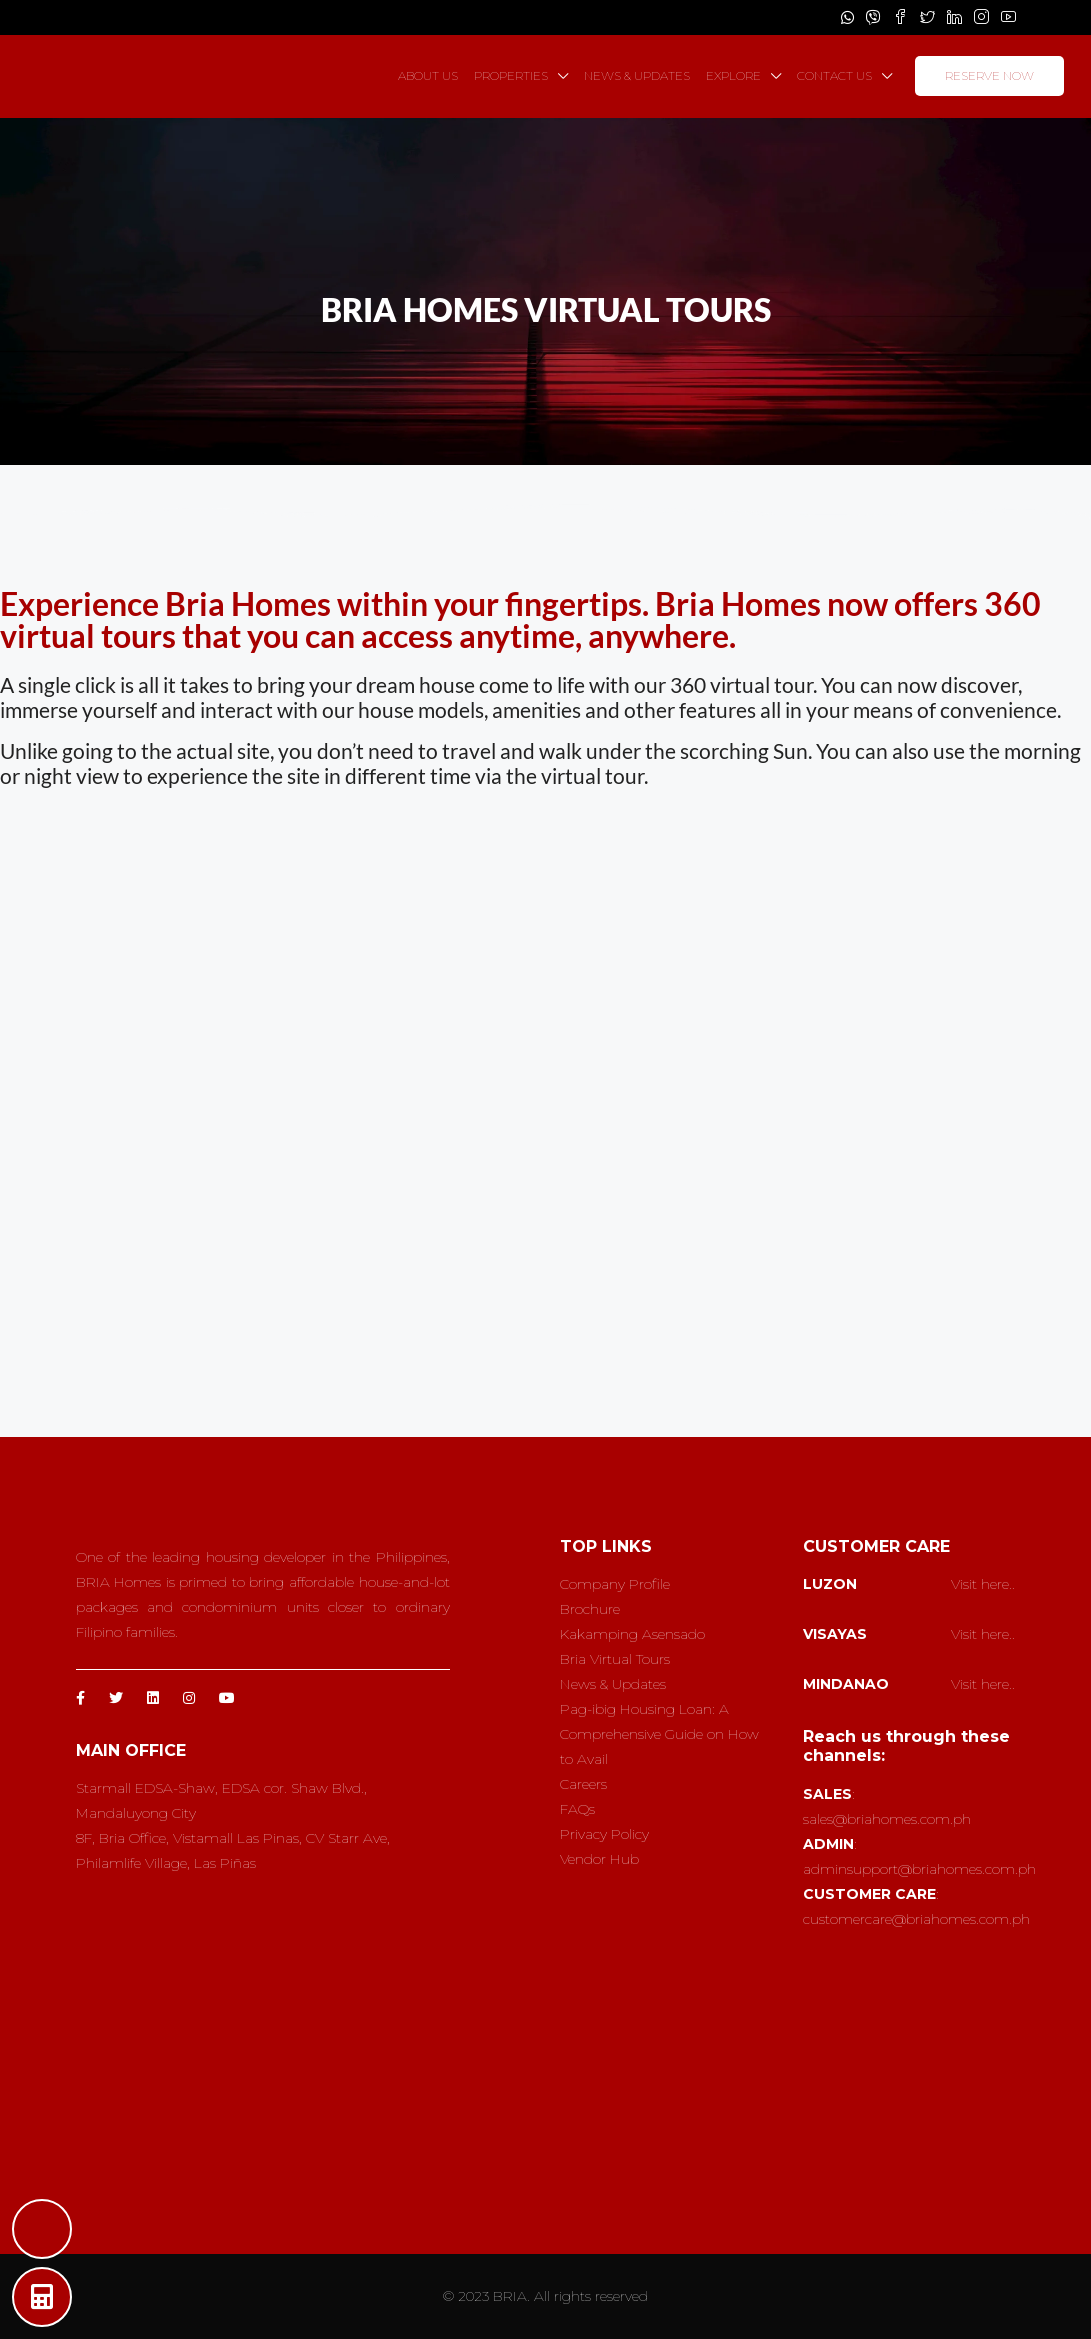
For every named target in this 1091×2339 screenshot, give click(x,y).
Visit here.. (983, 1584)
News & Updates (613, 1684)
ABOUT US (428, 75)
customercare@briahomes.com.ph (916, 1919)
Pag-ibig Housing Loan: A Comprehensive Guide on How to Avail (659, 1734)
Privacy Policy (604, 1834)
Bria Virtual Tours (615, 1659)
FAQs (577, 1809)
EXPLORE (733, 75)
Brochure (590, 1609)
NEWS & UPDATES (637, 75)
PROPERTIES (511, 75)
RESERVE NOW (989, 75)
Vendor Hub (599, 1859)
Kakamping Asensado (632, 1634)
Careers (583, 1784)
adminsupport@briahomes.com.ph (919, 1869)
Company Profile (615, 1584)
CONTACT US (834, 75)
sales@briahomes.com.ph (887, 1819)
